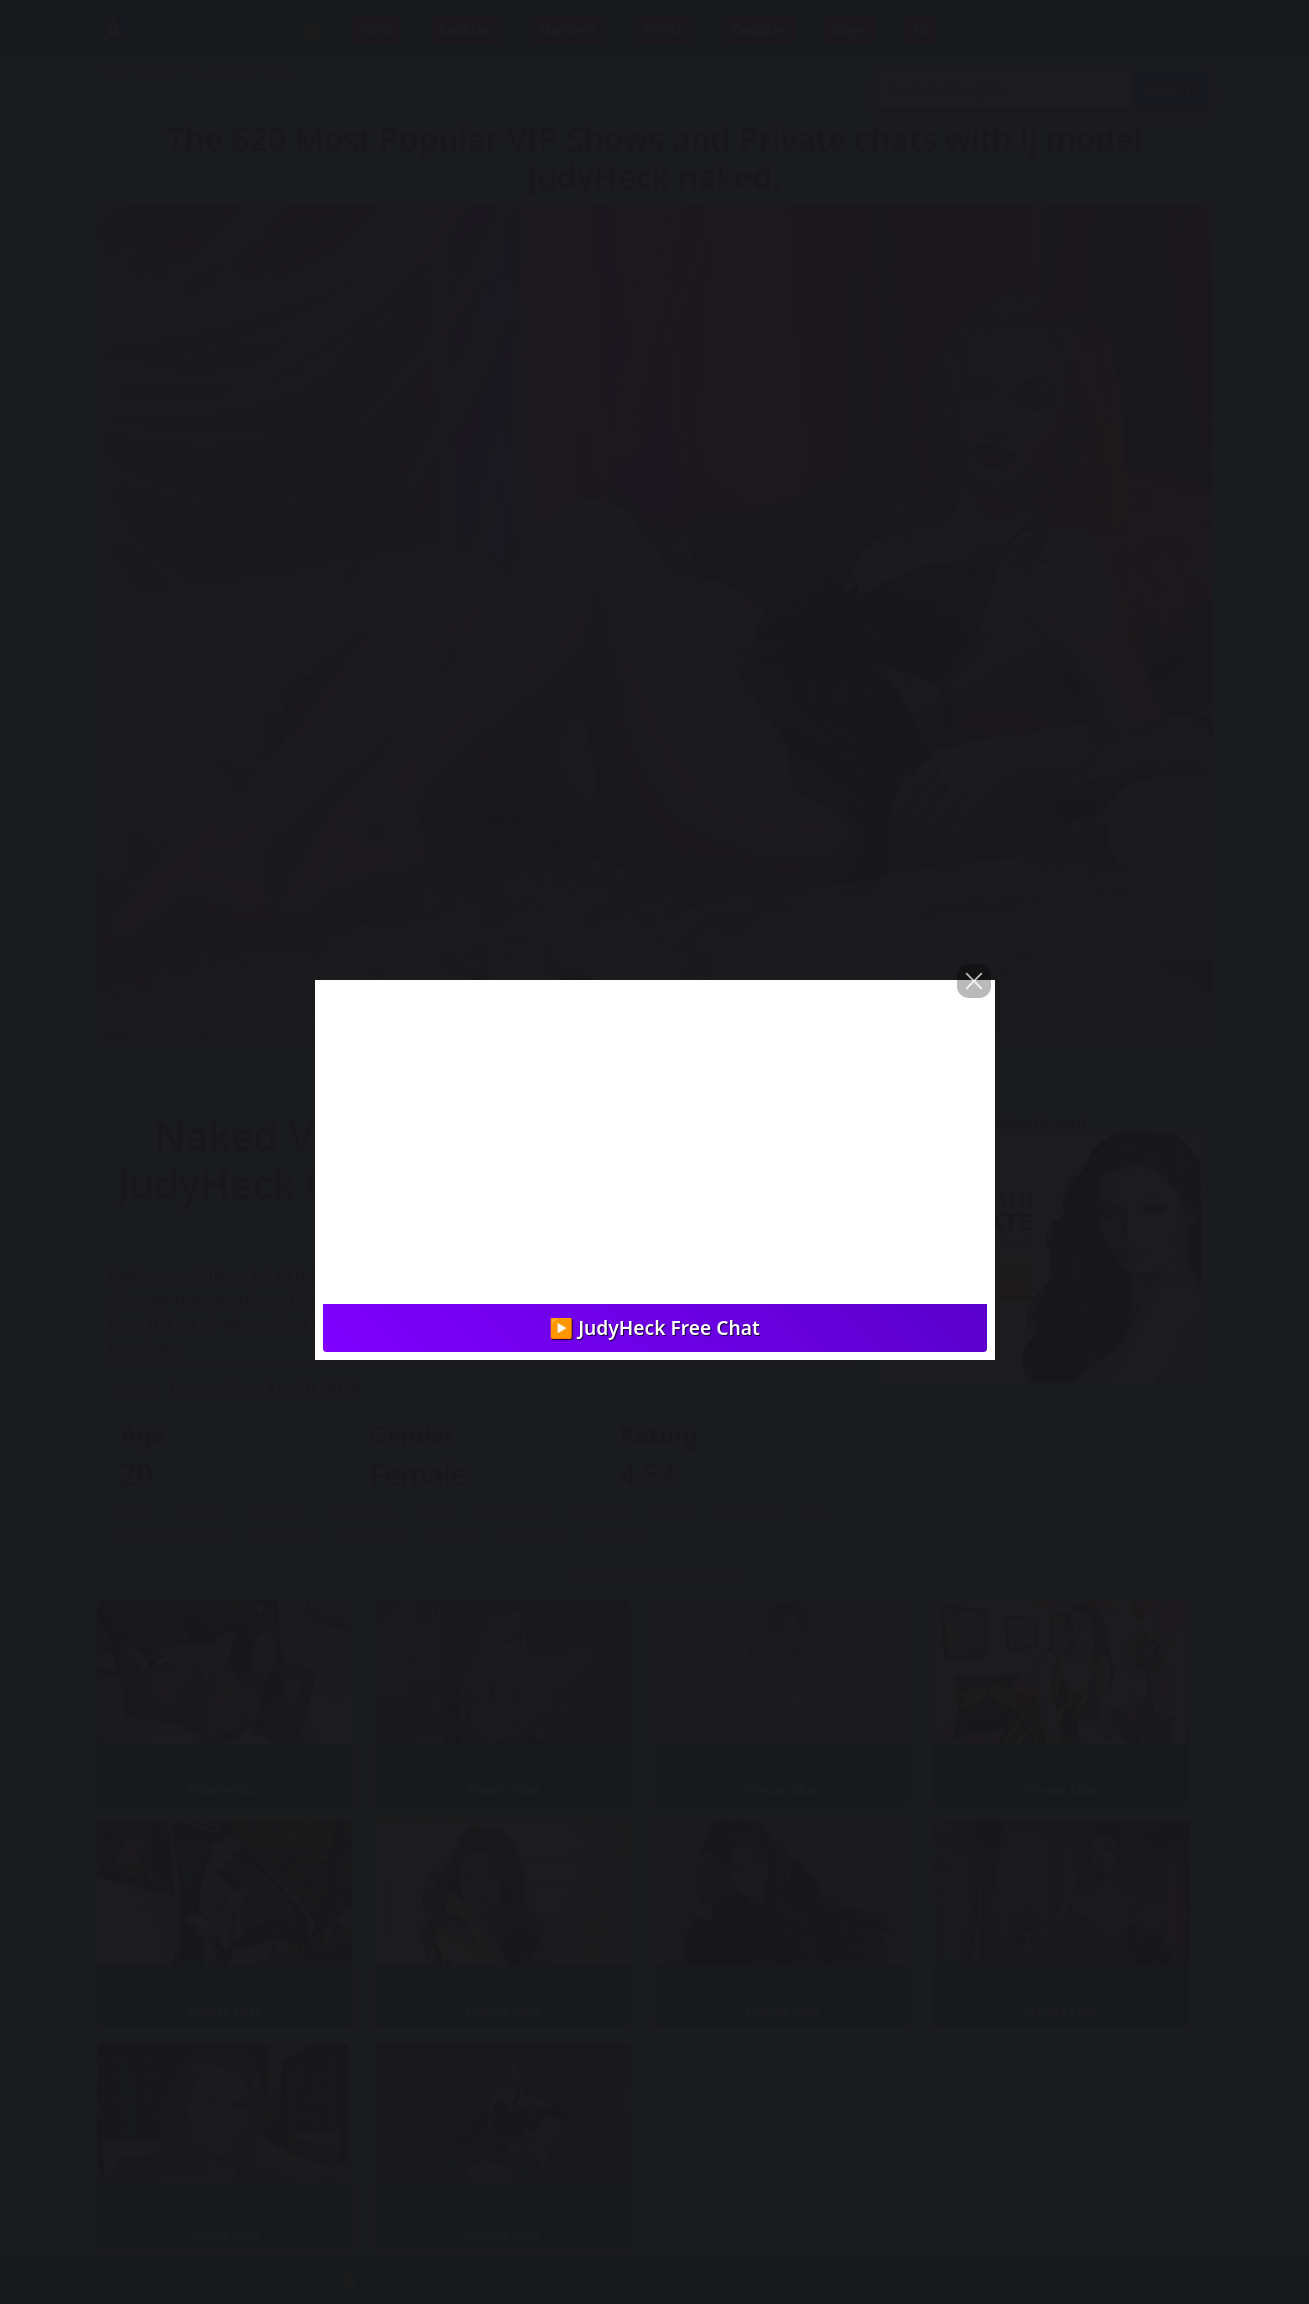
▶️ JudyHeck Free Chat (654, 1327)
